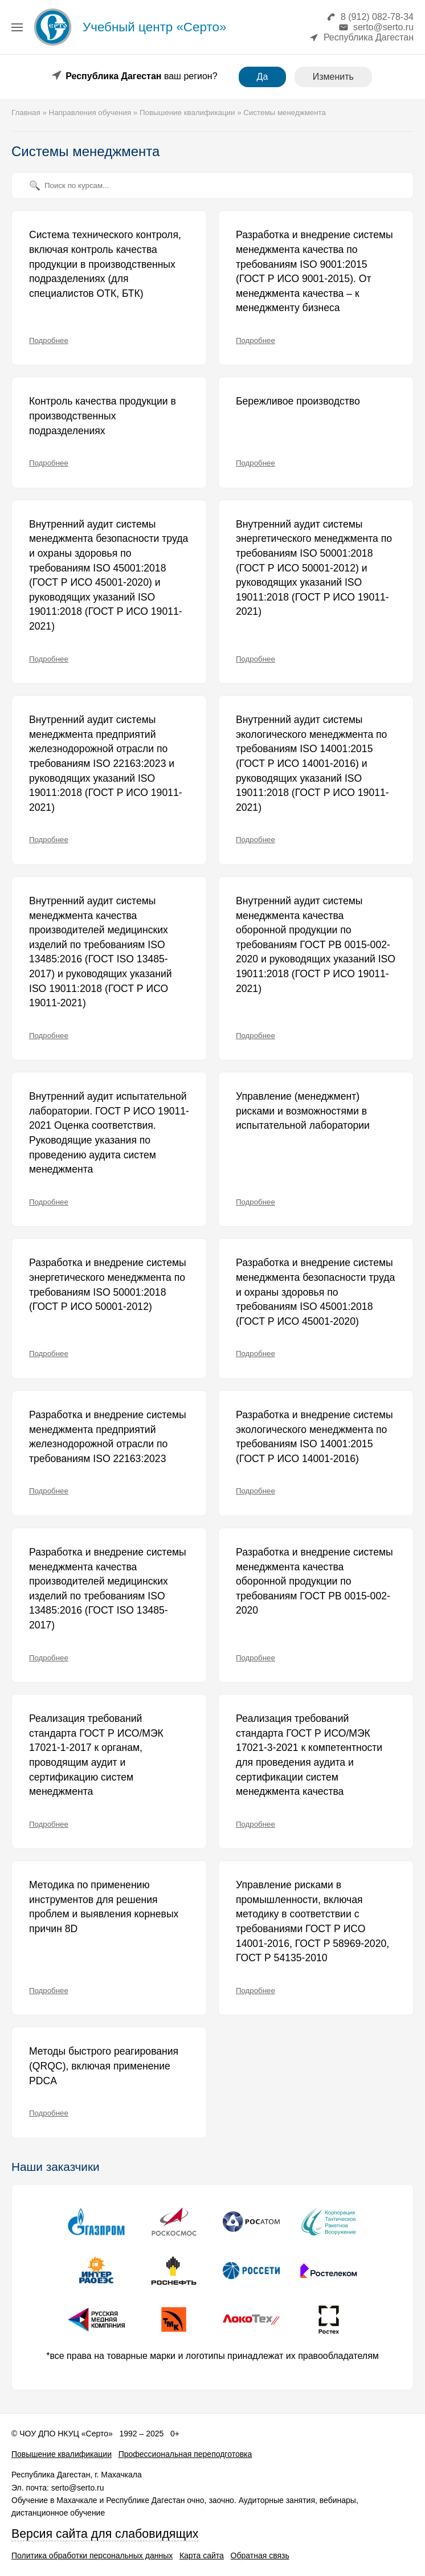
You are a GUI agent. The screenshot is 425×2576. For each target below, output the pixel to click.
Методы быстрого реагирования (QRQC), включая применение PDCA (103, 2066)
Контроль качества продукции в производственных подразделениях (102, 415)
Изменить (333, 76)
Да (262, 76)
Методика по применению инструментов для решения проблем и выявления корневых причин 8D (103, 1906)
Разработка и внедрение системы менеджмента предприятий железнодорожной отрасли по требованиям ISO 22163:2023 (107, 1436)
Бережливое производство (298, 401)
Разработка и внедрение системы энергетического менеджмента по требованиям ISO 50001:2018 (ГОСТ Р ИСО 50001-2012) (107, 1284)
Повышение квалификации (61, 2454)
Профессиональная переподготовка (185, 2454)
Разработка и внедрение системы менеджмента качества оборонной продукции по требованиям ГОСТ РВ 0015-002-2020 (314, 1581)
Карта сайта (201, 2555)
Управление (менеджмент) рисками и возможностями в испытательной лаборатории (303, 1111)
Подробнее (48, 340)
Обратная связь (260, 2555)
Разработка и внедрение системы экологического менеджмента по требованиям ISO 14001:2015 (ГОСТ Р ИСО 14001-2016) (314, 1436)
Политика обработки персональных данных (92, 2555)
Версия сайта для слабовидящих (105, 2534)
